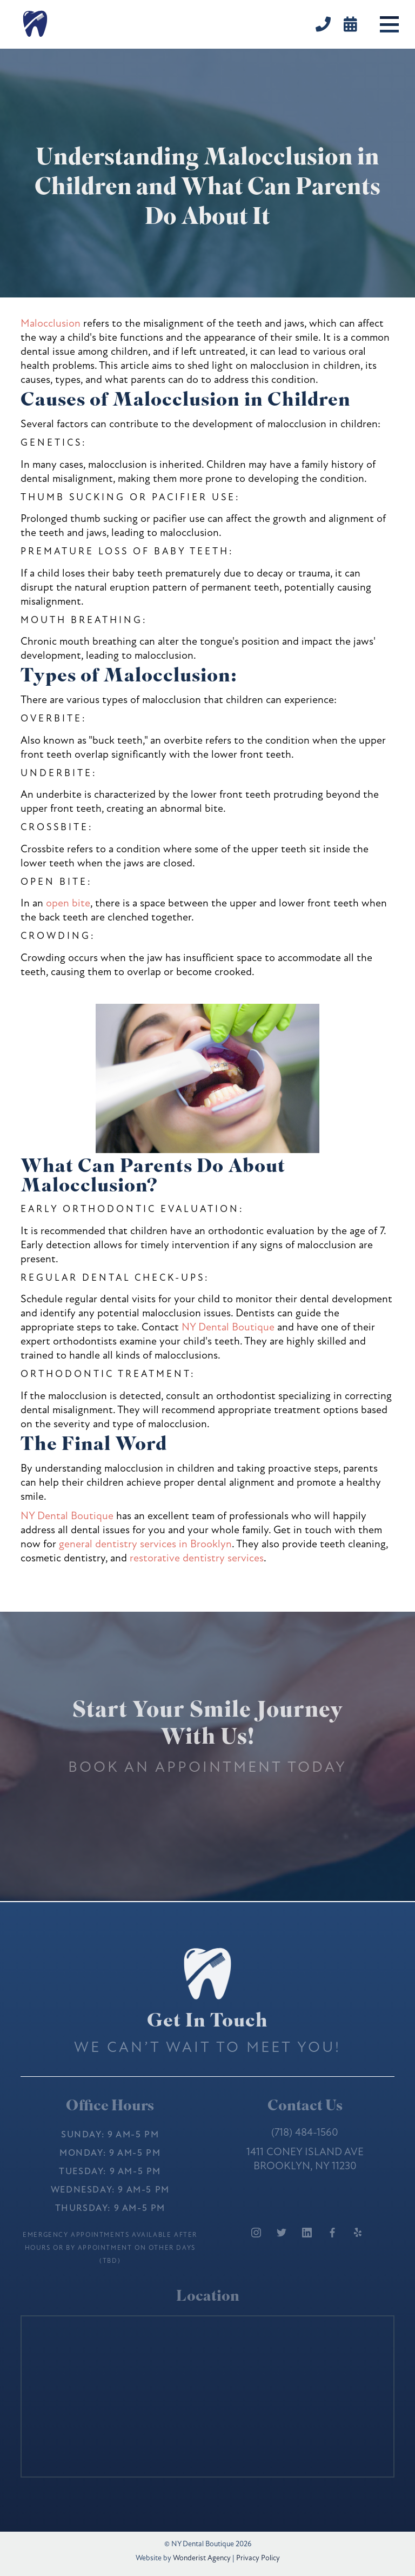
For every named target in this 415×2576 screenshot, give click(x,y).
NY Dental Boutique (228, 1327)
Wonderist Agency (202, 2557)
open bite (68, 903)
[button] (389, 24)
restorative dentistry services (197, 1558)
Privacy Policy (258, 2557)
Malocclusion (51, 323)
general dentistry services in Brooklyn (145, 1544)
